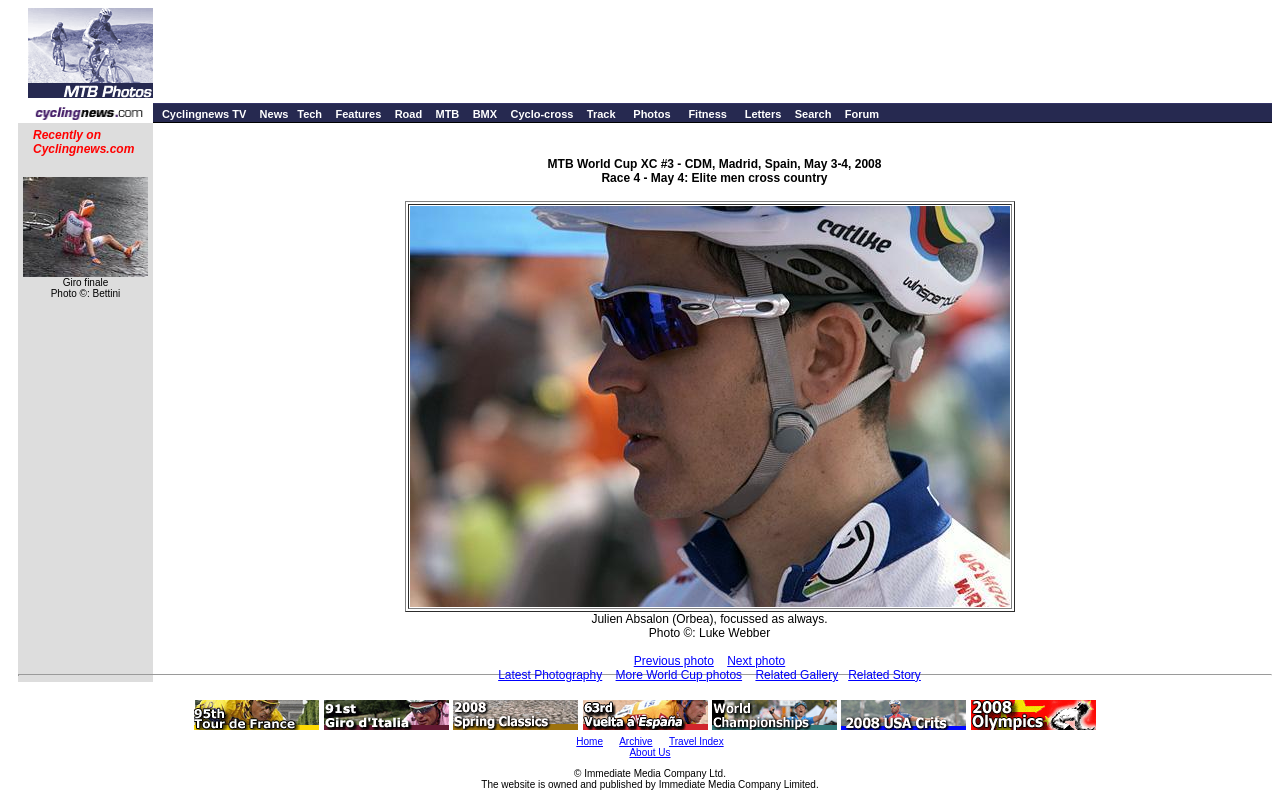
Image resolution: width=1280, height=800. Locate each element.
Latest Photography (550, 675)
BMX (485, 114)
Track (601, 114)
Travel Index (696, 741)
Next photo (756, 661)
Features (358, 114)
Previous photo (674, 661)
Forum (862, 114)
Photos (651, 114)
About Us (649, 752)
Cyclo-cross (541, 114)
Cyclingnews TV (204, 114)
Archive (635, 741)
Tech (309, 114)
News (274, 114)
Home (589, 741)
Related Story (884, 675)
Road (409, 114)
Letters (763, 114)
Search (813, 114)
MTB (447, 114)
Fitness (707, 114)
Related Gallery (796, 675)
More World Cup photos (679, 675)
